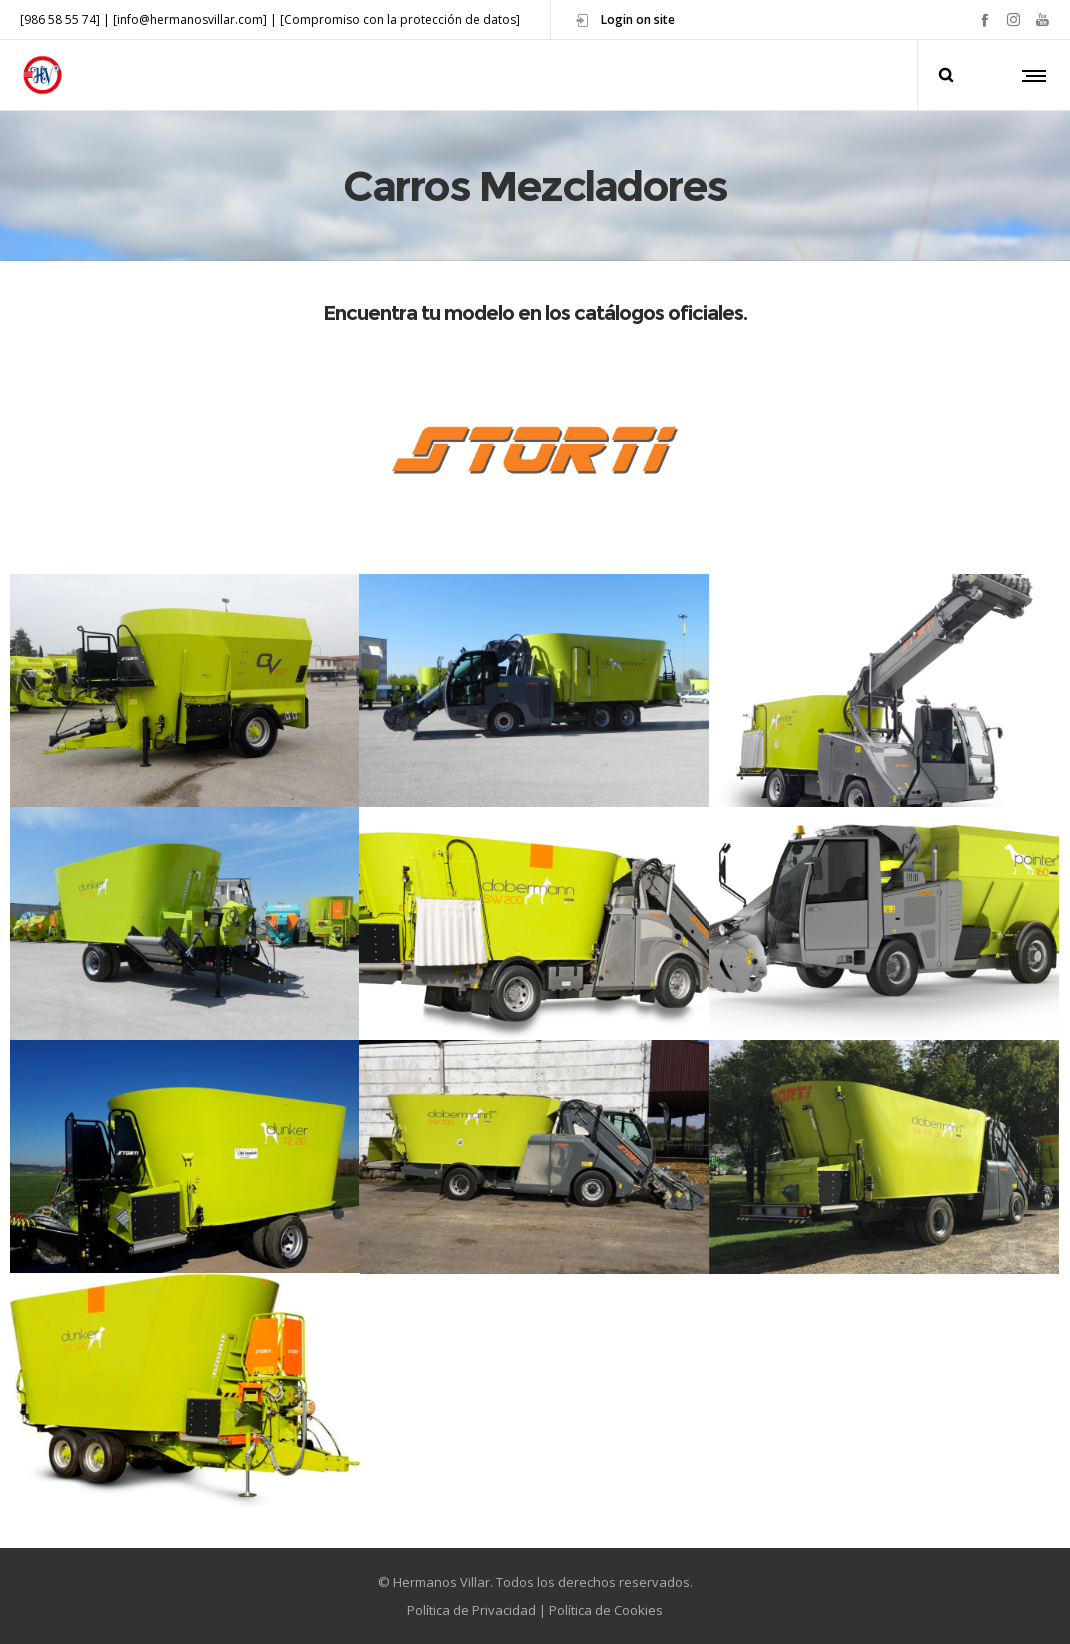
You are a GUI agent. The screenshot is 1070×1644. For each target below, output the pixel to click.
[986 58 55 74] (60, 19)
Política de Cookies (606, 1610)
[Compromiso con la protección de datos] (400, 19)
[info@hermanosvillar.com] (190, 19)
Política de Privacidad (471, 1610)
